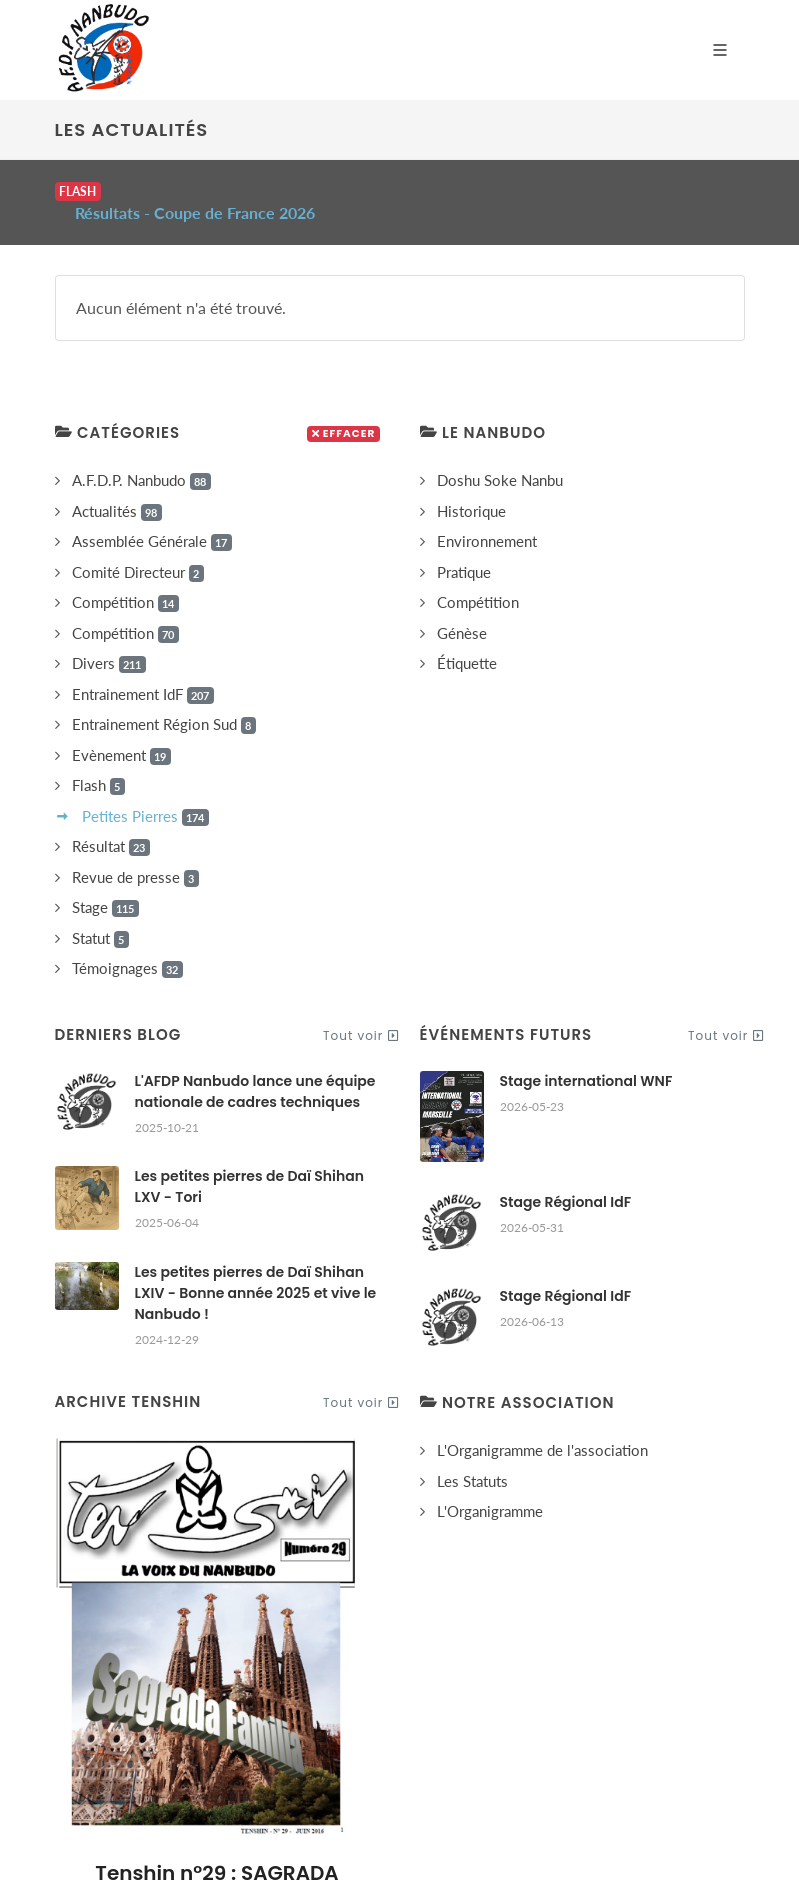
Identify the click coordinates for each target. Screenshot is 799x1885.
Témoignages (127, 944)
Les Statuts (472, 1457)
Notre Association (273, 1727)
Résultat (111, 822)
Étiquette (467, 639)
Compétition (125, 578)
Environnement (487, 517)
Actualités (117, 487)
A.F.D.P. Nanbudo (141, 456)
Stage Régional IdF (566, 1178)
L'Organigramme (490, 1487)
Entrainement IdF (143, 670)
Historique (471, 487)
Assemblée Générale (152, 517)
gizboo (510, 1831)
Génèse (462, 609)
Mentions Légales (412, 1727)
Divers (109, 639)
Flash (98, 761)
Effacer (344, 409)
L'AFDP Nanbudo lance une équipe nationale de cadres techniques (255, 1067)
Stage (105, 883)
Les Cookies (530, 1727)
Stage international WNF (586, 1057)
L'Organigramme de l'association (542, 1426)
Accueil (166, 1727)
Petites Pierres (145, 792)
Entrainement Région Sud (164, 700)
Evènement (121, 731)
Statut (100, 914)
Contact (620, 1727)
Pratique (464, 548)
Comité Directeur (138, 548)
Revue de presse (135, 853)
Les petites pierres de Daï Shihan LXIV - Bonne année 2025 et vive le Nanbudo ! (256, 1269)
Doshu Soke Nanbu (500, 456)
